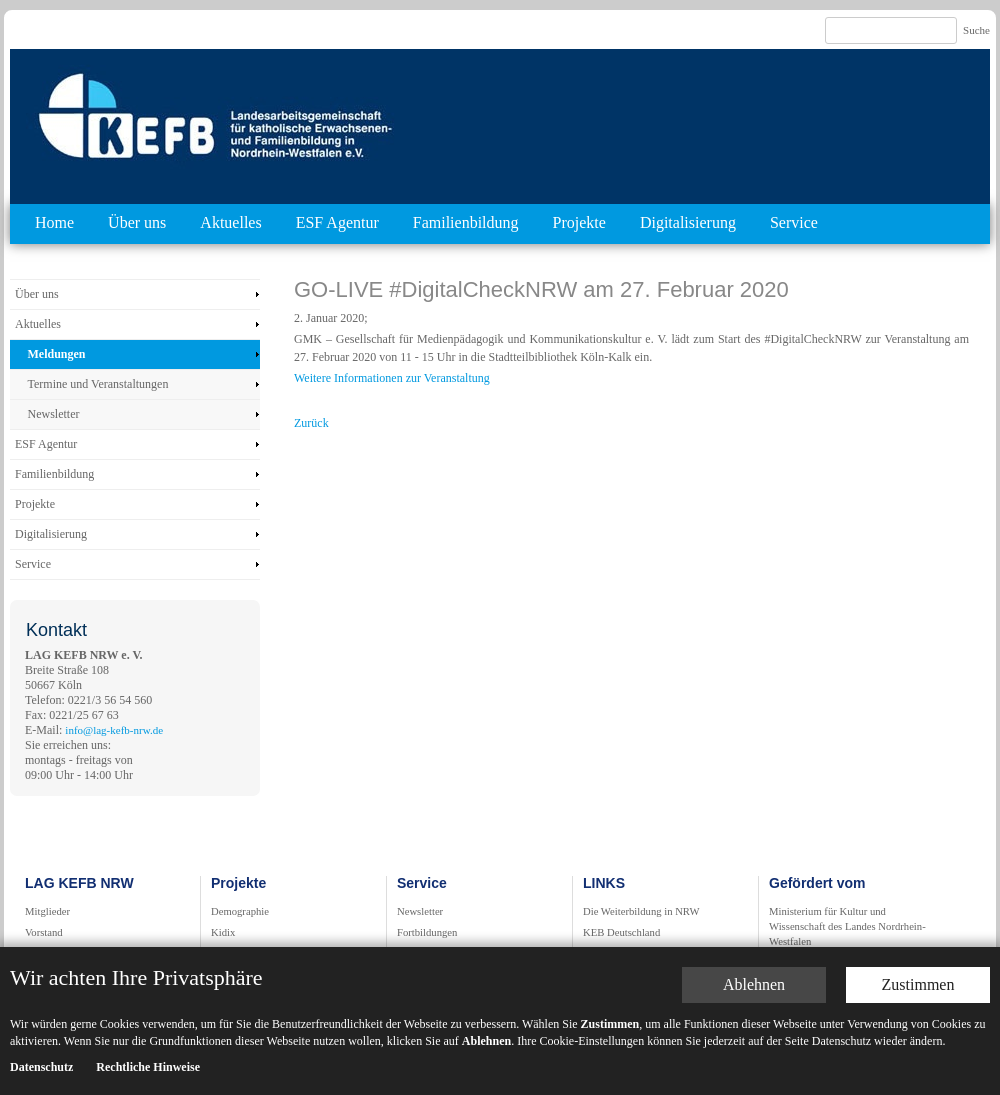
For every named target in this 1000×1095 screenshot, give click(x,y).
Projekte (579, 222)
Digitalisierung (688, 222)
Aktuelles (230, 222)
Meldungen (57, 354)
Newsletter (54, 414)
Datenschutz (41, 971)
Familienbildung (466, 222)
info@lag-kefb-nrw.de (114, 730)
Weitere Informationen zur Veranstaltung (392, 378)
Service (794, 222)
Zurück (311, 423)
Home (54, 222)
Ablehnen (754, 888)
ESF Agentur (337, 222)
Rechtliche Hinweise (148, 971)
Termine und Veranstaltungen (98, 384)
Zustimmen (918, 888)
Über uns (137, 222)
